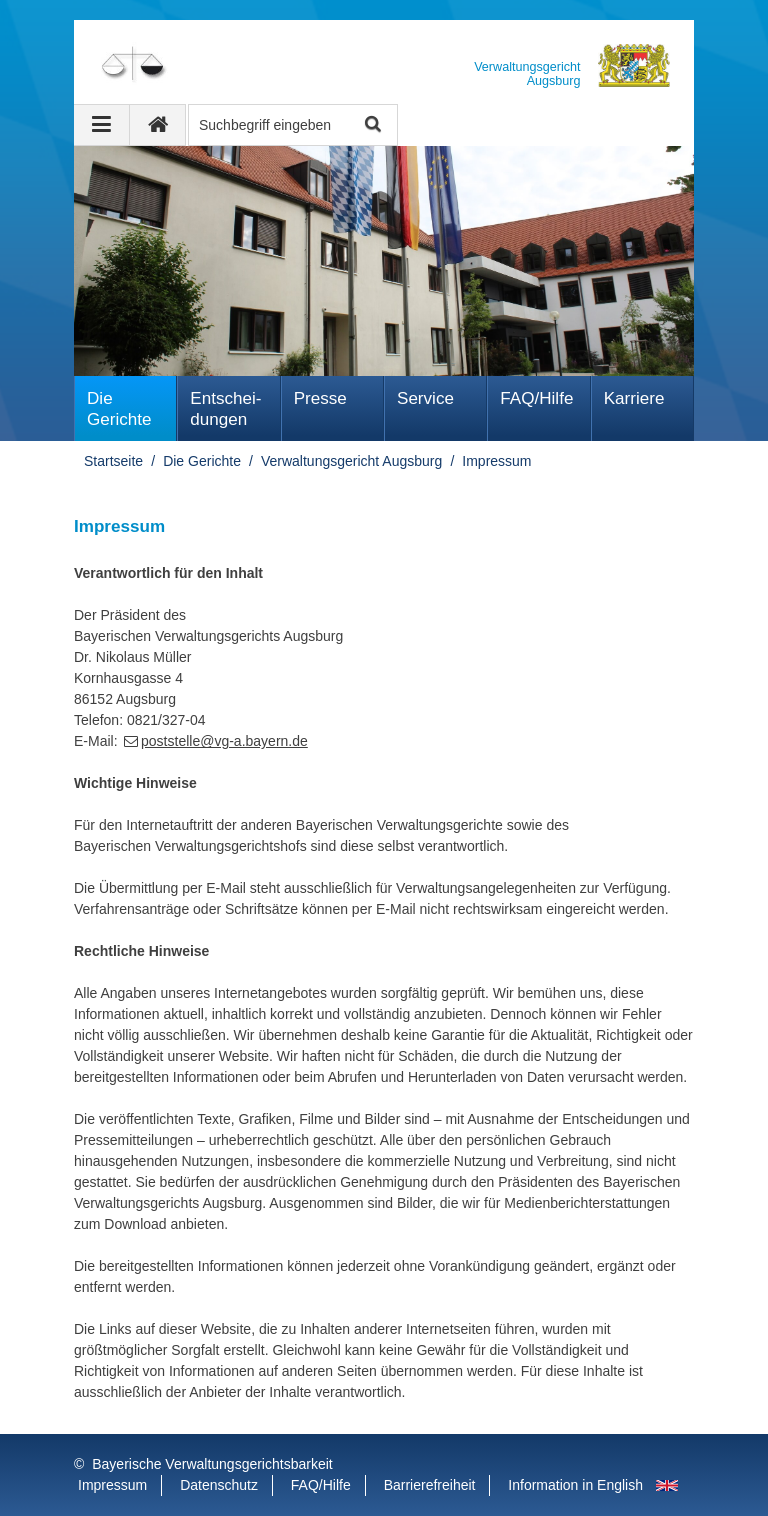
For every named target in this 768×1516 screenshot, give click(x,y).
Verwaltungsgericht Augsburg (351, 461)
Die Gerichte (119, 409)
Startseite (113, 461)
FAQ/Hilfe (536, 398)
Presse (320, 398)
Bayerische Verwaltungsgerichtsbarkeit (212, 1464)
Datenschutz (219, 1485)
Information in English (575, 1485)
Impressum (496, 461)
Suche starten (371, 125)
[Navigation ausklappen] (102, 125)
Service (425, 398)
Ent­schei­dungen (225, 409)
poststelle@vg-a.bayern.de (224, 741)
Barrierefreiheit (430, 1485)
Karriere (634, 398)
